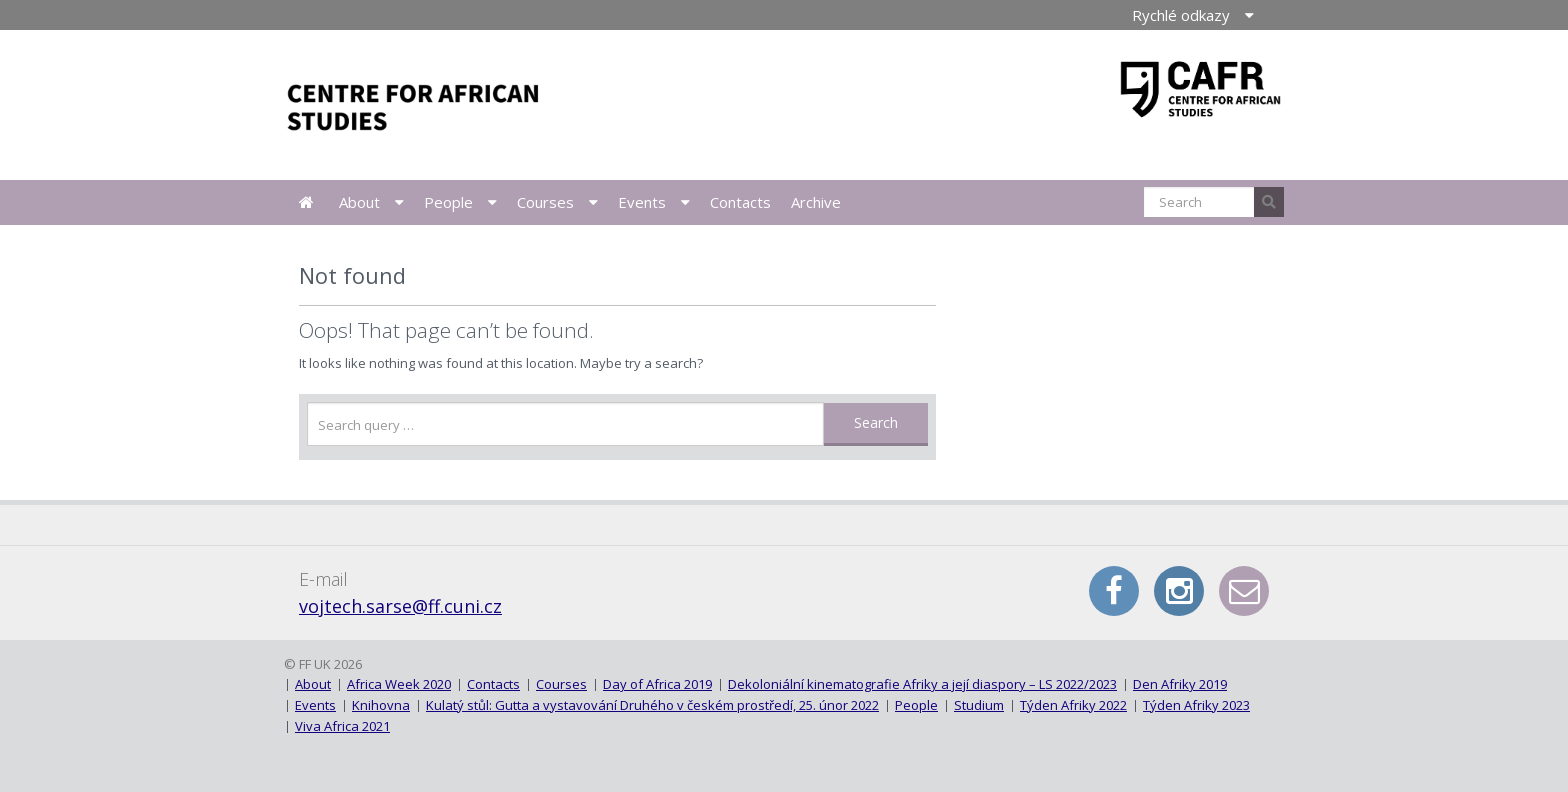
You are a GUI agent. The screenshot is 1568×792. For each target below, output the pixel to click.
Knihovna (381, 705)
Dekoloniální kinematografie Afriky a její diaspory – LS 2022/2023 (922, 684)
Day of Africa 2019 (657, 684)
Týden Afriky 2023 (1196, 705)
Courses (545, 202)
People (448, 202)
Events (642, 202)
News (306, 202)
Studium (979, 705)
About (359, 202)
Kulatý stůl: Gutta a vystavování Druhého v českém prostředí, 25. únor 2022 (652, 705)
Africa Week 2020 (399, 684)
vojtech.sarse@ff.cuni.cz (400, 606)
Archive (816, 202)
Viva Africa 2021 (342, 726)
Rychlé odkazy (1181, 15)
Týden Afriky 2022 (1073, 705)
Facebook (1114, 591)
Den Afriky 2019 (1180, 684)
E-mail (1244, 591)
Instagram (1179, 591)
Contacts (740, 202)
